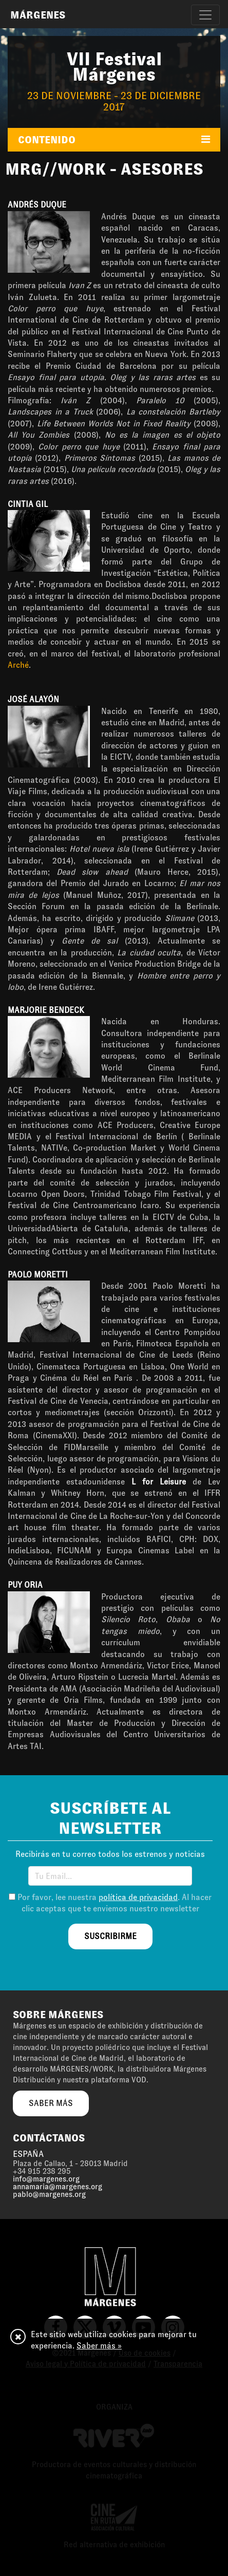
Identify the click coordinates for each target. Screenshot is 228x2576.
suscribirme (110, 1936)
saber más (51, 2103)
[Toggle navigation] (205, 15)
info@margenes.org (46, 2179)
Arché (18, 665)
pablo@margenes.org (49, 2194)
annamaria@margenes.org (57, 2187)
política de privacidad (138, 1897)
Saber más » (99, 2345)
